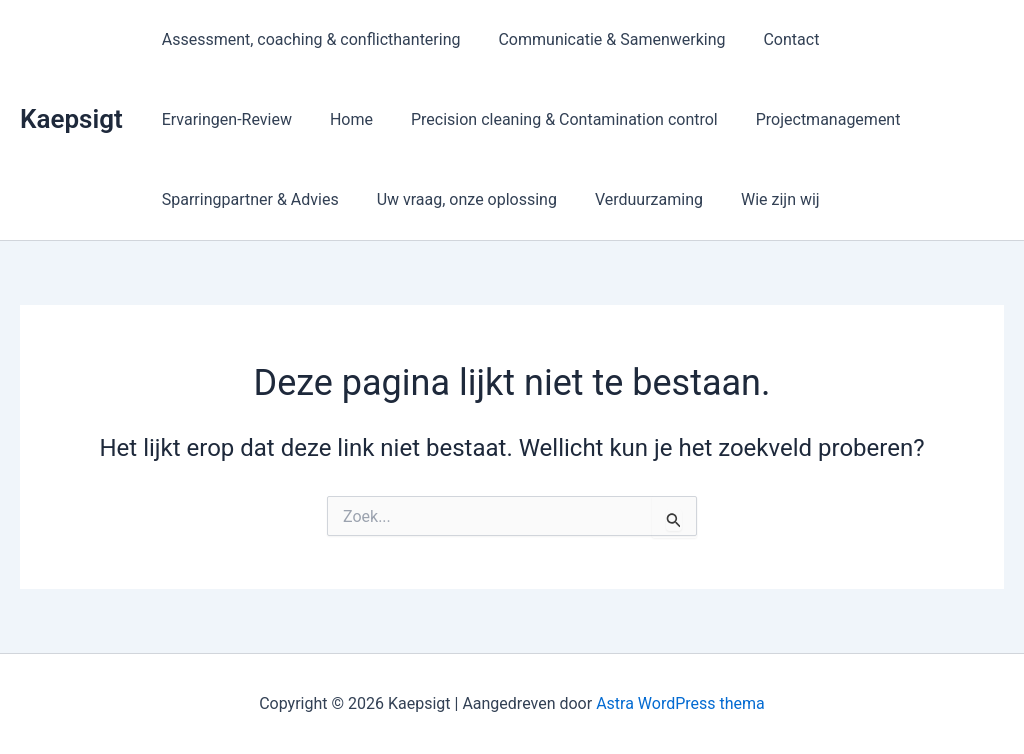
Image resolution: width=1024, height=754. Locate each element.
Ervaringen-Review (901, 39)
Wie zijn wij (550, 199)
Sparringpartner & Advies (837, 119)
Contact (777, 39)
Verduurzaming (425, 199)
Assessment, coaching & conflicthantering (308, 39)
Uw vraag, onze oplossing (249, 199)
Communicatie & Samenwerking (603, 39)
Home (180, 119)
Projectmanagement (645, 119)
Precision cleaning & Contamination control (387, 119)
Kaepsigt (71, 119)
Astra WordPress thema (680, 703)
